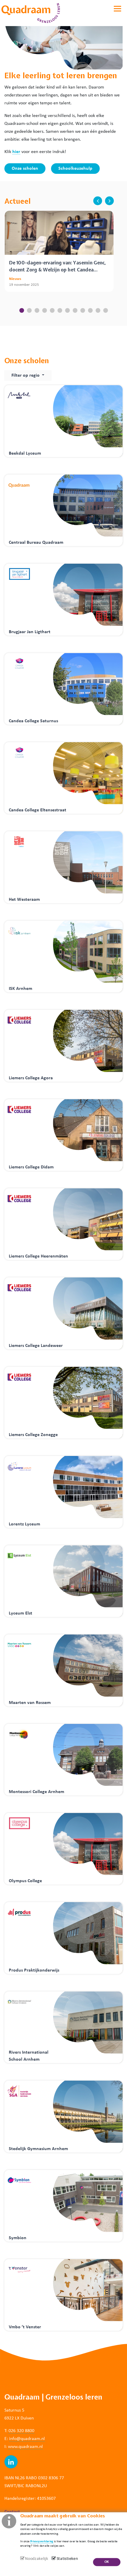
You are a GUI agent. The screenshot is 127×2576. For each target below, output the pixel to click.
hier (16, 151)
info (12, 2438)
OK (106, 2562)
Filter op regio (26, 375)
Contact (12, 2511)
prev (97, 200)
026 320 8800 (21, 2431)
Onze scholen (25, 168)
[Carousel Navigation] (102, 200)
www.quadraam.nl (25, 2446)
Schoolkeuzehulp (75, 168)
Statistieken (67, 2558)
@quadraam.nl (30, 2438)
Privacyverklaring (41, 2541)
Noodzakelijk (36, 2558)
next (109, 200)
